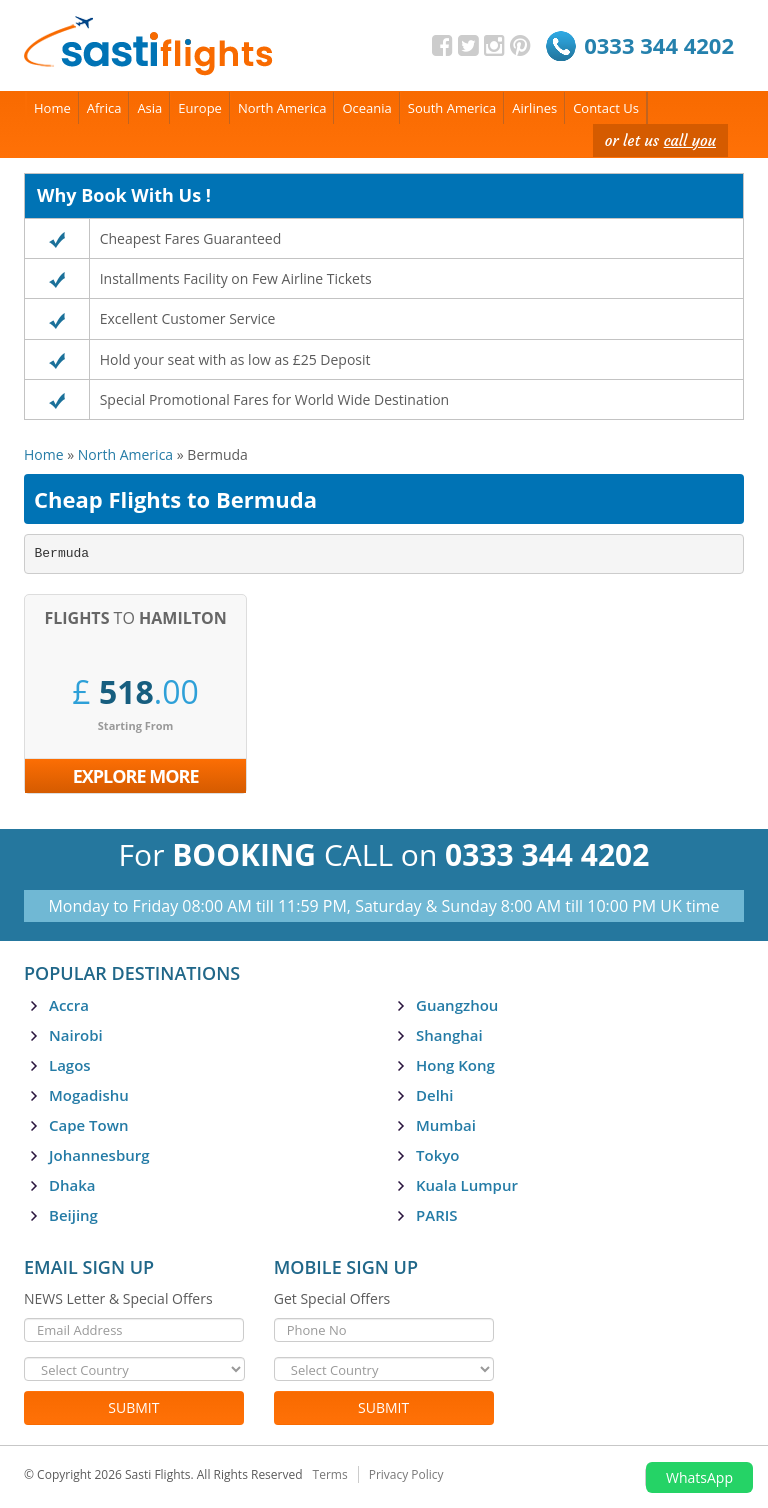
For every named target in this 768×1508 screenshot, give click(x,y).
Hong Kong (455, 1065)
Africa (104, 108)
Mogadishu (89, 1095)
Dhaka (72, 1185)
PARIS (437, 1215)
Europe (200, 108)
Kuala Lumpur (467, 1185)
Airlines (534, 108)
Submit (133, 1407)
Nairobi (76, 1035)
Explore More (136, 776)
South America (452, 108)
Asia (149, 108)
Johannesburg (99, 1155)
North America (282, 108)
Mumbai (446, 1125)
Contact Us (606, 108)
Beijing (73, 1215)
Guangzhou (457, 1005)
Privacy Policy (406, 1474)
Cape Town (88, 1125)
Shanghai (449, 1035)
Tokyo (437, 1155)
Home (52, 108)
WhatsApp (699, 1477)
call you (690, 140)
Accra (69, 1005)
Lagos (70, 1065)
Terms (330, 1474)
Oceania (366, 108)
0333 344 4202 (659, 45)
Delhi (435, 1095)
